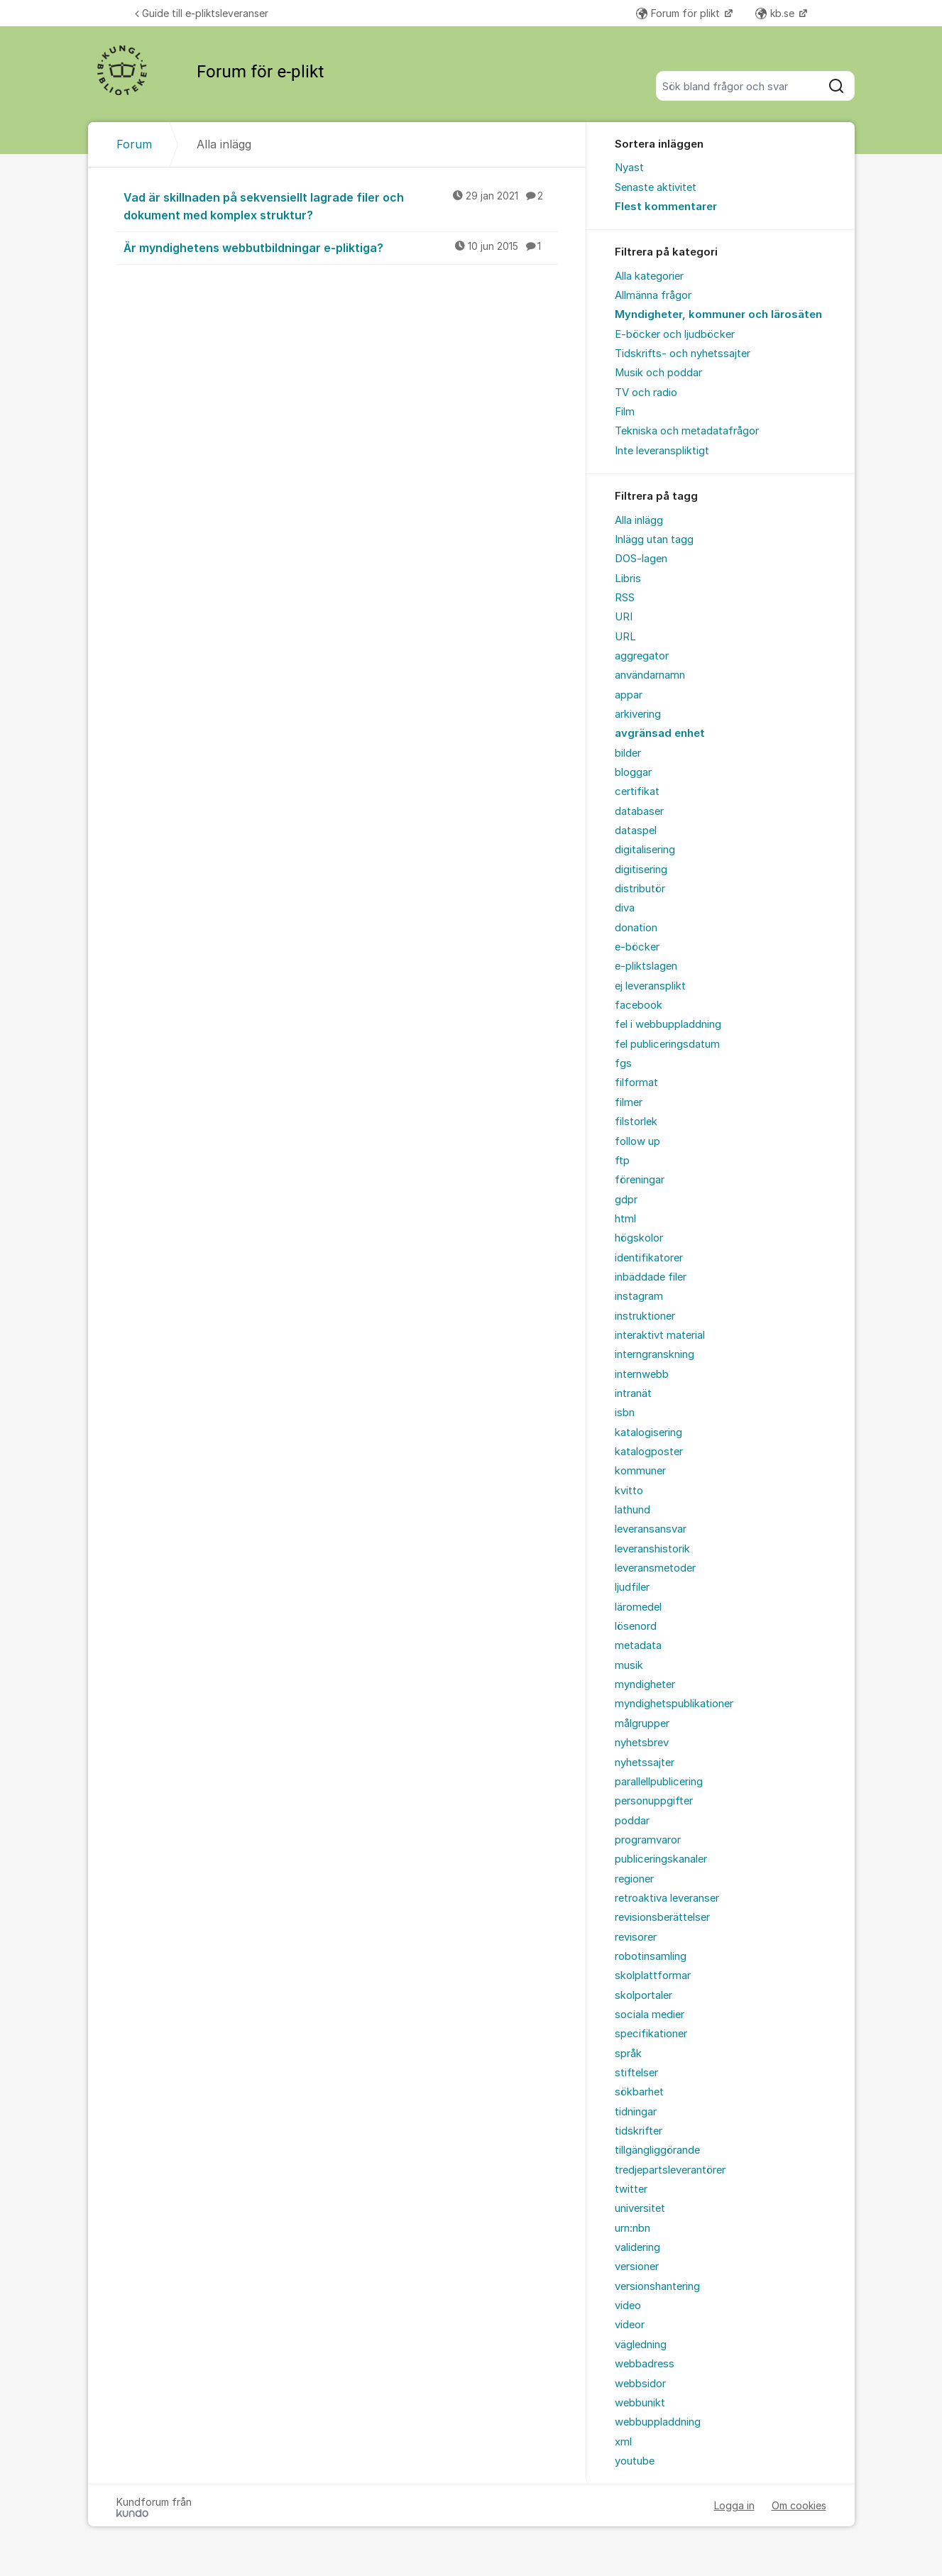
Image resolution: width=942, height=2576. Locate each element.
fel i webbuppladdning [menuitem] (668, 1024)
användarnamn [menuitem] (650, 675)
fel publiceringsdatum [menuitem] (667, 1044)
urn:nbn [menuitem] (632, 2228)
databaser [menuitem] (639, 811)
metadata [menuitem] (638, 1645)
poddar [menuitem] (632, 1820)
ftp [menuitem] (622, 1160)
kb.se (776, 13)
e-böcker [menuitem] (637, 947)
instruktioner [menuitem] (645, 1316)
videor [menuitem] (630, 2324)
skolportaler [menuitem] (643, 1995)
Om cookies (799, 2505)
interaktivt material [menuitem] (660, 1335)
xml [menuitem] (623, 2441)
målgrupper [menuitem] (642, 1723)
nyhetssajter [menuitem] (644, 1762)
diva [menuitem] (625, 907)
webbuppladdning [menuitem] (658, 2422)
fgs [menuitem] (623, 1063)
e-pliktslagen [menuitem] (646, 966)
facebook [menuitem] (638, 1005)
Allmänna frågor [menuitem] (653, 295)
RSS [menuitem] (625, 597)
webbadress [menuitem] (644, 2363)
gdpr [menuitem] (626, 1199)
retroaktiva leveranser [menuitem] (667, 1898)
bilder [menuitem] (628, 753)
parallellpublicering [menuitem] (659, 1781)
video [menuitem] (628, 2305)
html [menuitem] (625, 1218)
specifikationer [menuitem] (651, 2033)
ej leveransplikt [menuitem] (650, 986)
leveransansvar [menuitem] (650, 1529)
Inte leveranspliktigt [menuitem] (662, 450)
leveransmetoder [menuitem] (655, 1568)
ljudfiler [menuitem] (632, 1587)
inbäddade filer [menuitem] (650, 1277)
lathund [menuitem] (632, 1509)
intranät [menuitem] (633, 1393)
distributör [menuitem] (640, 888)
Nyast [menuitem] (629, 167)
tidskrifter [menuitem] (638, 2131)
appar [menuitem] (628, 695)
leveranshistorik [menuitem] (652, 1548)
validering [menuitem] (637, 2247)
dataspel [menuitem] (636, 830)
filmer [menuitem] (628, 1102)
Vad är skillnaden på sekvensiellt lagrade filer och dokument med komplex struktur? (341, 205)
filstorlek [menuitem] (636, 1121)
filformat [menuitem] (636, 1082)
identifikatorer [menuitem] (649, 1257)
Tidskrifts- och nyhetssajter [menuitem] (682, 353)
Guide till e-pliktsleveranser (201, 13)
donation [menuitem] (636, 927)
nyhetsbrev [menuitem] (642, 1742)
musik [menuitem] (629, 1665)
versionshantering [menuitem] (657, 2286)
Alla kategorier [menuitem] (649, 276)
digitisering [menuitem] (641, 869)
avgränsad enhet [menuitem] (660, 733)
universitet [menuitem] (640, 2208)
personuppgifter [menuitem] (654, 1800)
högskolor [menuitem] (639, 1238)
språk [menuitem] (628, 2053)
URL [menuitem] (625, 636)
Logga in (734, 2505)
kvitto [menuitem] (629, 1490)
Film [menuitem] (625, 411)
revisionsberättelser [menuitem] (662, 1917)
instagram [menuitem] (639, 1296)
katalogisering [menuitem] (648, 1432)
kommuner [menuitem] (640, 1470)
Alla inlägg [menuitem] (639, 520)
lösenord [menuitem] (636, 1626)
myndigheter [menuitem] (645, 1684)
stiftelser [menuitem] (636, 2072)
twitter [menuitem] (631, 2189)
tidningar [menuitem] (636, 2111)
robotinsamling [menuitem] (650, 1956)
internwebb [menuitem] (642, 1374)
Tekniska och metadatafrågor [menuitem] (687, 430)
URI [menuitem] (623, 616)
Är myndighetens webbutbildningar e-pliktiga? (341, 247)
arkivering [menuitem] (638, 714)
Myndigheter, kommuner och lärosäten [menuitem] (718, 314)
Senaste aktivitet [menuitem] (655, 187)
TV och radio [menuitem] (646, 392)
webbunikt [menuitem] (640, 2402)
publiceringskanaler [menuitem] (661, 1859)
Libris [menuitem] (628, 578)
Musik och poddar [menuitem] (658, 372)
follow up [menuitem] (637, 1141)
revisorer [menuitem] (636, 1937)
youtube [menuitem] (635, 2461)
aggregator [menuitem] (642, 656)
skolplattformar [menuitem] (653, 1975)
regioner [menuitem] (634, 1879)
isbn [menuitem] (625, 1412)
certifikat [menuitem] (637, 791)
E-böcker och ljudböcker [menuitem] (675, 334)
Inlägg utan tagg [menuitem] (654, 539)
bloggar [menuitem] (633, 772)
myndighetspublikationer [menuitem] (674, 1703)
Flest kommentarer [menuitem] (666, 206)
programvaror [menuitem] (648, 1840)
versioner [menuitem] (637, 2266)
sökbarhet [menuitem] (639, 2092)
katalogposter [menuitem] (649, 1451)
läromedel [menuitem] (638, 1607)
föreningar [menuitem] (639, 1179)
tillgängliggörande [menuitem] (657, 2150)
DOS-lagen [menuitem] (641, 558)
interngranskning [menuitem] (654, 1354)
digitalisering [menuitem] (645, 849)
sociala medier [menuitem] (649, 2014)
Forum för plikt (679, 13)
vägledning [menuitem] (641, 2344)
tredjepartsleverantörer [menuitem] (670, 2170)
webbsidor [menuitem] (640, 2383)
